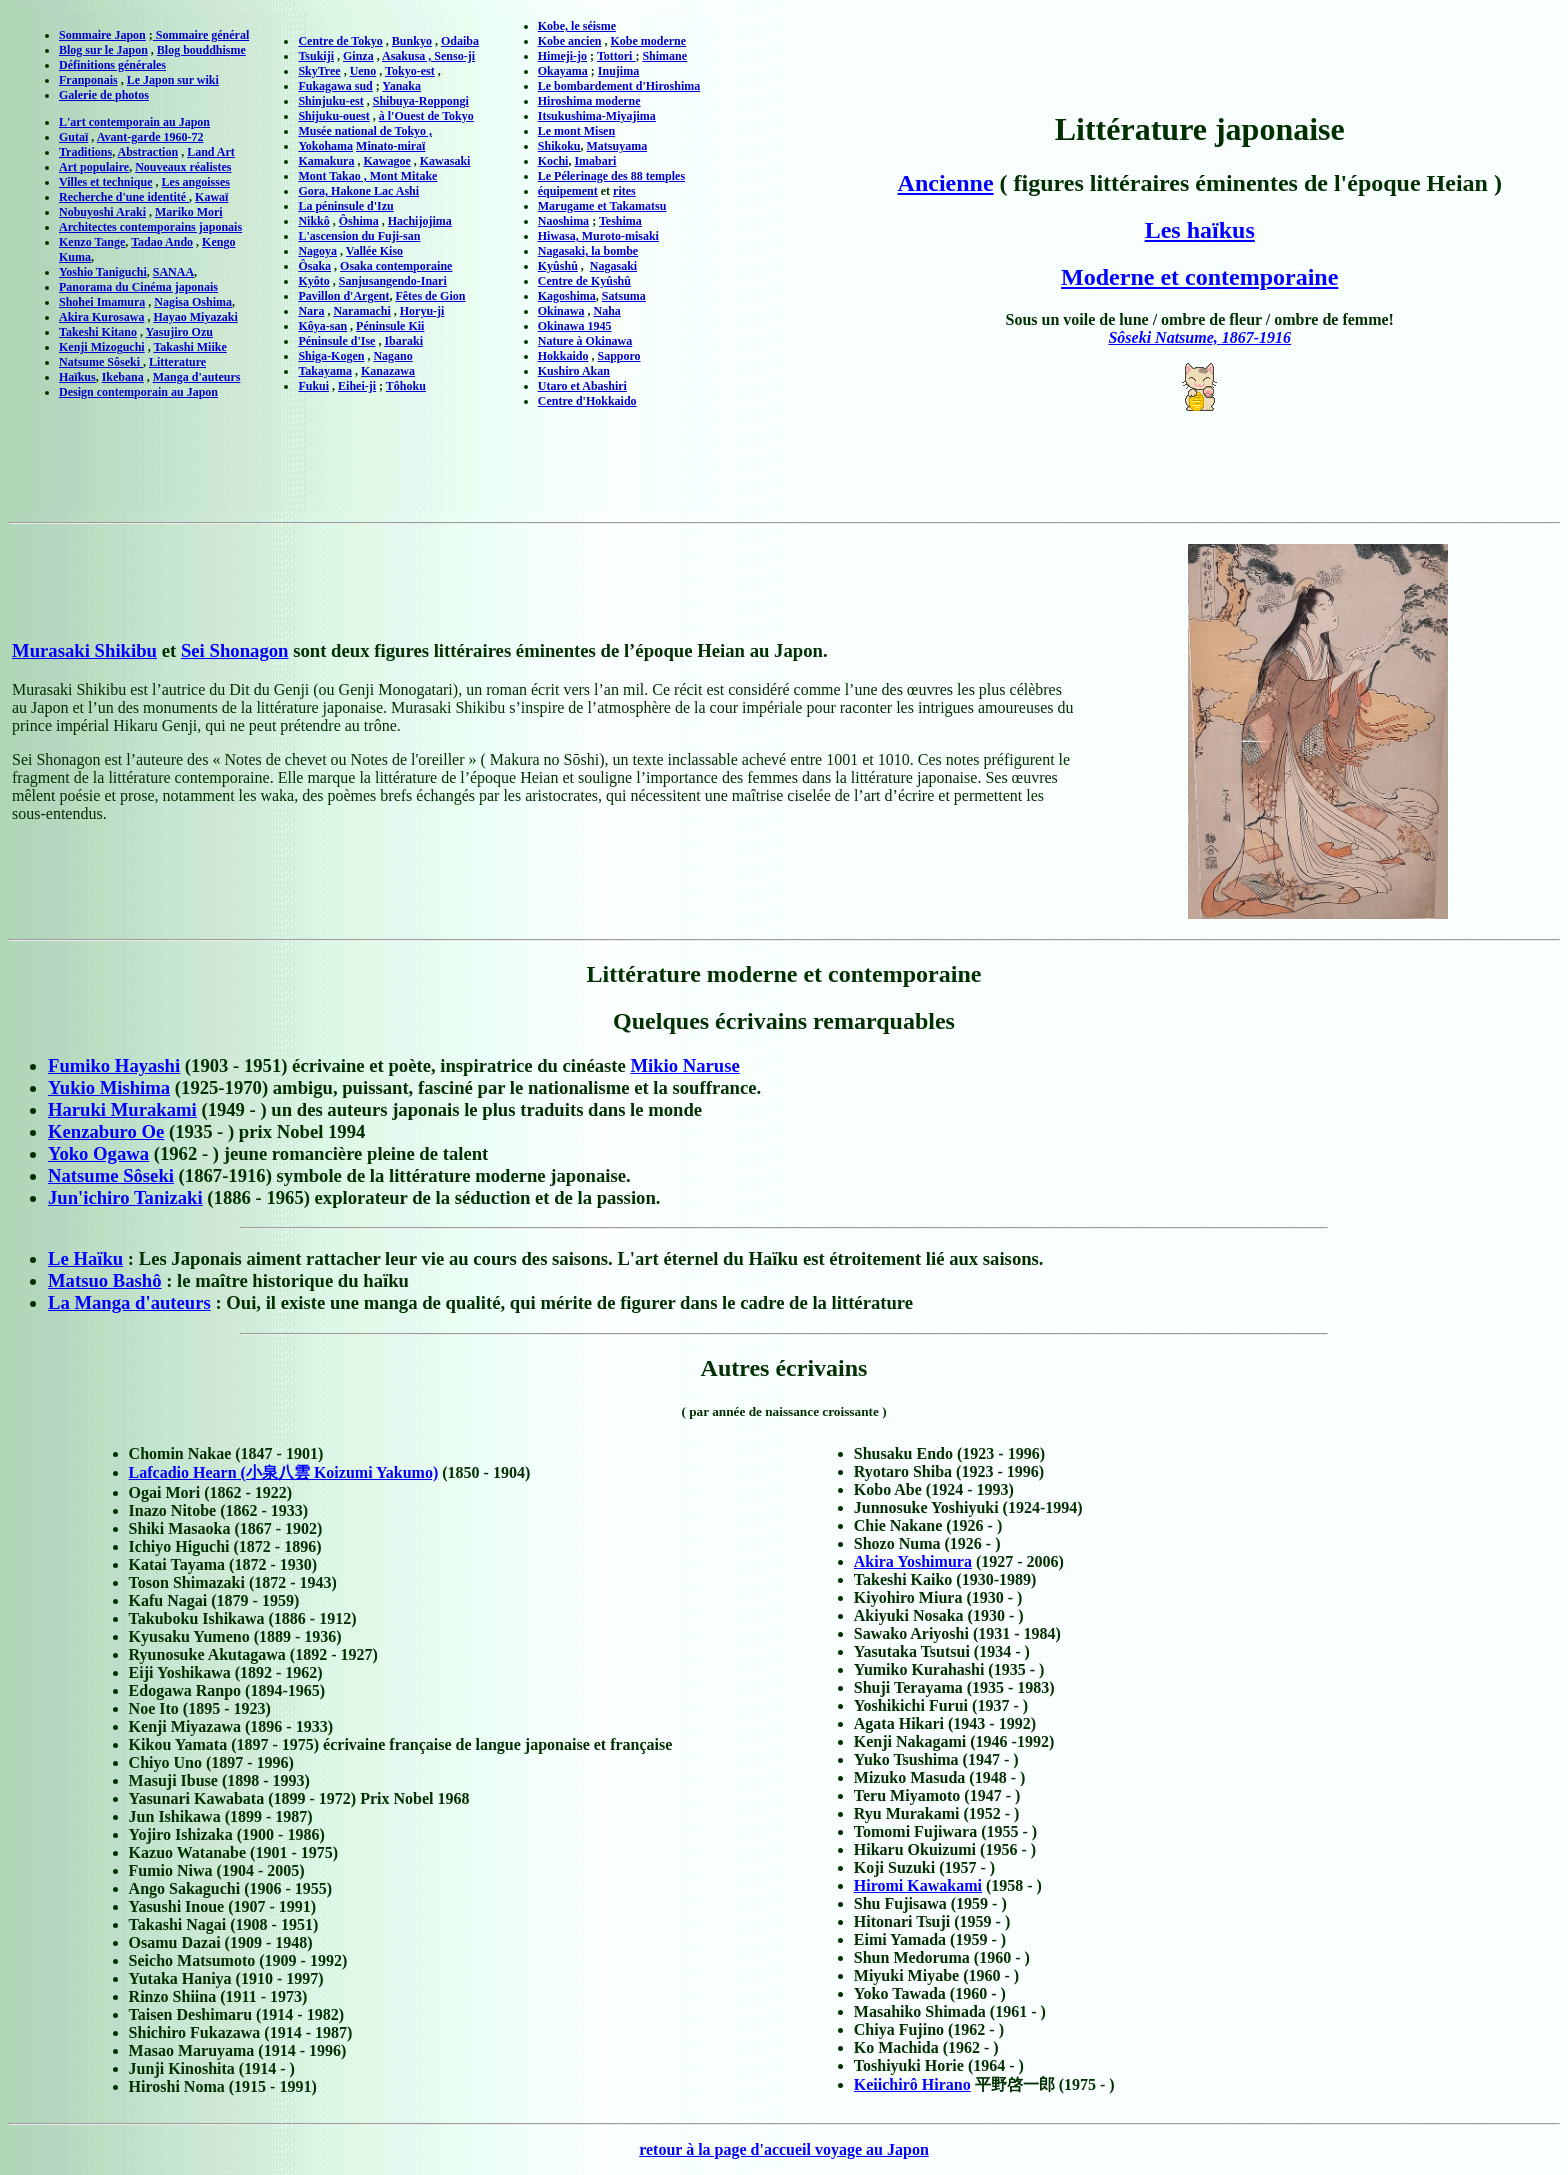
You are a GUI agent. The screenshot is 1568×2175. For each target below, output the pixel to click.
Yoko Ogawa (98, 1153)
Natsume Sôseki (111, 1175)
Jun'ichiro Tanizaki (125, 1197)
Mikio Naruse (684, 1065)
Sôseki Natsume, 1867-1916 (1199, 337)
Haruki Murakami (122, 1109)
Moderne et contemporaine (1199, 277)
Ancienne (946, 183)
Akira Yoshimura (913, 1561)
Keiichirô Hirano (912, 2084)
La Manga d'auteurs (129, 1302)
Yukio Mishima (109, 1087)
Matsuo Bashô (105, 1280)
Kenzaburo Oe (106, 1131)
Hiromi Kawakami (918, 1885)
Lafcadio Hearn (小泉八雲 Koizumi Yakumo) (284, 1472)
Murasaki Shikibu (84, 650)
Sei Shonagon (235, 650)
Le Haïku (85, 1258)
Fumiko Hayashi (114, 1065)
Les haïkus (1200, 230)
